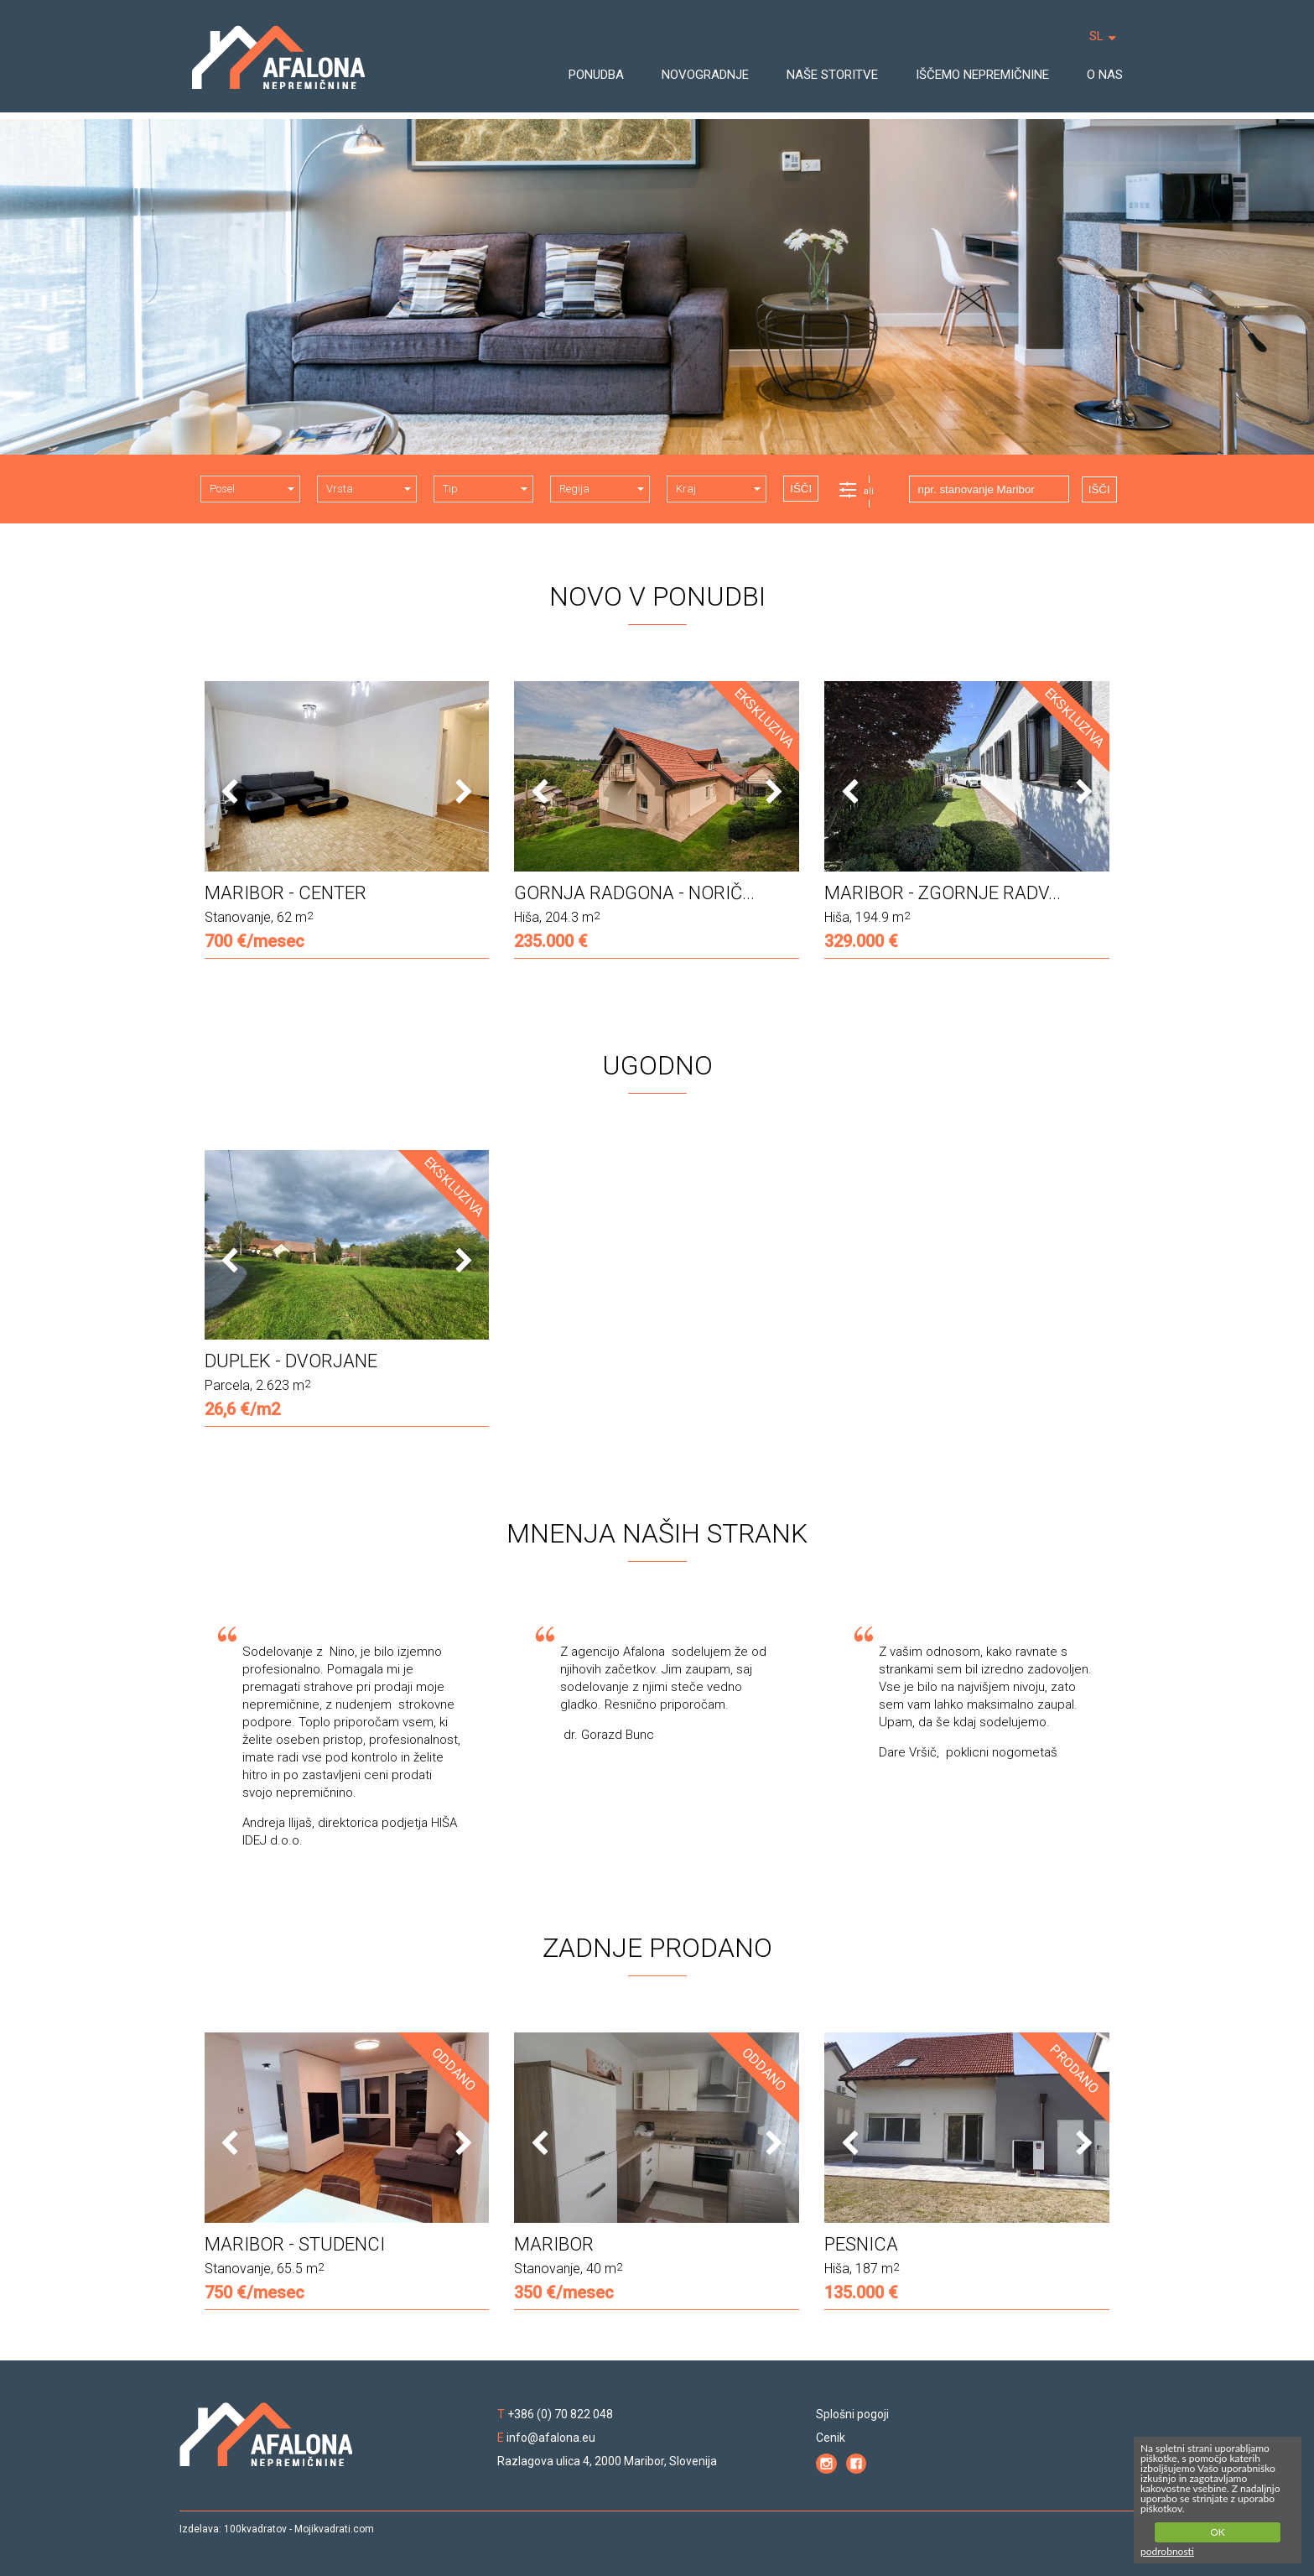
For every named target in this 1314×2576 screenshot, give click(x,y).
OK (1217, 2532)
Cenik (830, 2437)
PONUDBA (596, 74)
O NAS (1105, 74)
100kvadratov (255, 2529)
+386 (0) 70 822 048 (560, 2414)
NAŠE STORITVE (832, 74)
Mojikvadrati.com (334, 2529)
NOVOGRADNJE (705, 74)
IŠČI (801, 488)
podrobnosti (1167, 2551)
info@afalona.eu (550, 2437)
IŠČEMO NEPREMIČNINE (982, 74)
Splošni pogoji (852, 2414)
